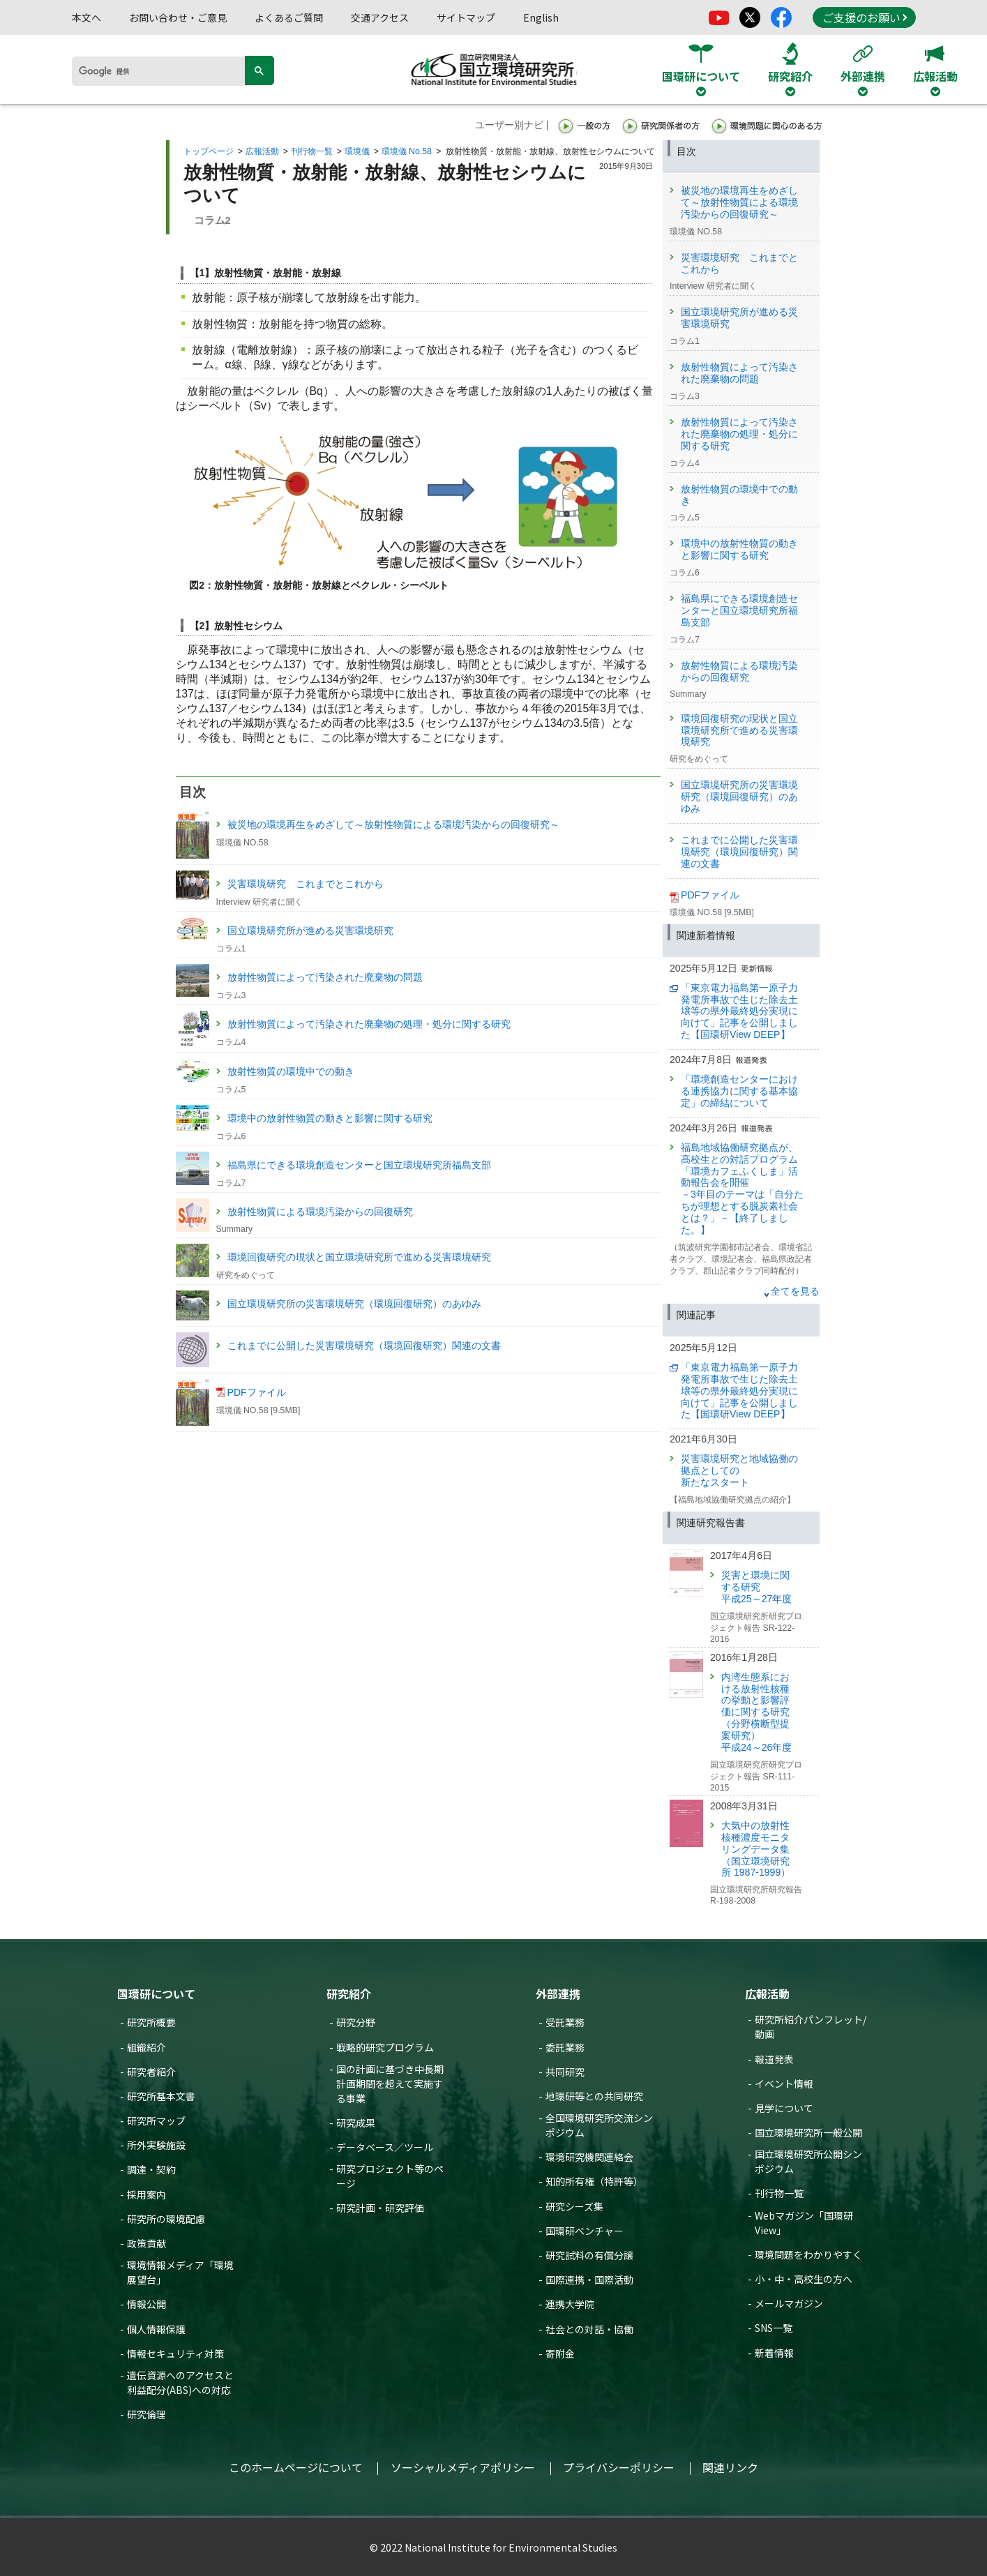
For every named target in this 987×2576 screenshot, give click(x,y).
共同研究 (565, 2072)
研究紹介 (348, 1993)
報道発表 (774, 2059)
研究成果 (355, 2123)
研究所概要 (151, 2022)
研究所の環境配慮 (166, 2219)
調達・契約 (151, 2169)
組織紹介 (146, 2047)
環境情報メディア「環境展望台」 (180, 2272)
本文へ (86, 17)
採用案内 (146, 2194)
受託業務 (565, 2022)
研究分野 (355, 2022)
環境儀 (357, 151)
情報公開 (146, 2304)
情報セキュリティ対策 (175, 2353)
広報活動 (262, 151)
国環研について (156, 1993)
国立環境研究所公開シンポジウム (808, 2161)
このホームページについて (296, 2467)
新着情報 (774, 2353)
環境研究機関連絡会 (589, 2157)
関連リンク (730, 2467)
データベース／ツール (384, 2147)
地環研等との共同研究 (594, 2096)
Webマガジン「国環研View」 (804, 2222)
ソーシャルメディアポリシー (463, 2467)
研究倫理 (146, 2414)
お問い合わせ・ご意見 (178, 17)
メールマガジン (789, 2303)
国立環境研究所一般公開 (808, 2132)
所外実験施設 (156, 2145)
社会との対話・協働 (589, 2329)
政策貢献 (146, 2243)
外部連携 (558, 1993)
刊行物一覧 (312, 151)
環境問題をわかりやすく (808, 2254)
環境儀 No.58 (407, 151)
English (541, 17)
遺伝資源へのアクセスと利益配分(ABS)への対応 (180, 2382)
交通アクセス (380, 17)
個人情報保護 (156, 2329)
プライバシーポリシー (619, 2467)
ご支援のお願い (864, 17)
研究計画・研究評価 (380, 2208)
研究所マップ (156, 2120)
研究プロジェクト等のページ (390, 2176)
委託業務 (565, 2047)
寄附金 (560, 2353)
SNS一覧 (773, 2328)
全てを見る (795, 1291)
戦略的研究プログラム (385, 2047)
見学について (784, 2108)
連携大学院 (569, 2304)
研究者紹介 (151, 2072)
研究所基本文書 (161, 2096)
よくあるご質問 (289, 17)
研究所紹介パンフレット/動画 (810, 2026)
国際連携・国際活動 (589, 2280)
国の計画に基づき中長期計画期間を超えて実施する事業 (390, 2083)
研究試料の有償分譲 (589, 2255)
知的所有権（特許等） (594, 2181)
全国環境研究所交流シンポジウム (599, 2125)
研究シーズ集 (574, 2206)
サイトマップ (466, 17)
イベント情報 (784, 2084)
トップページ (208, 151)
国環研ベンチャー (584, 2231)
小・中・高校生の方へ (803, 2279)
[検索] (163, 71)
